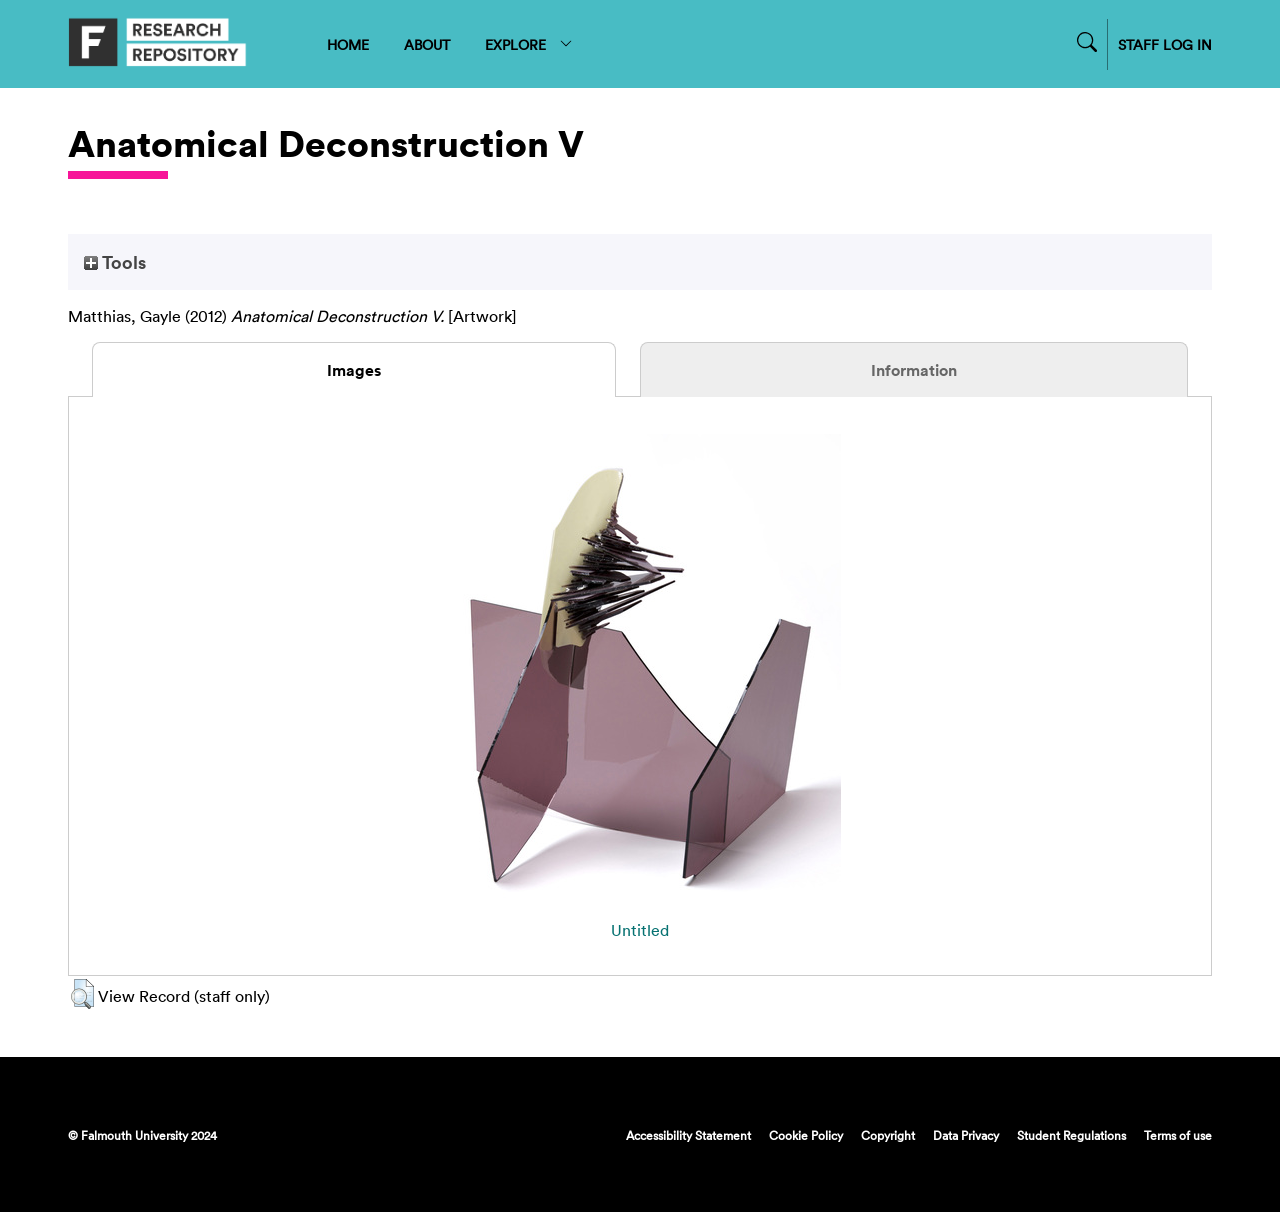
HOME (348, 44)
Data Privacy (966, 1135)
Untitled (640, 930)
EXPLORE (529, 44)
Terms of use (1178, 1135)
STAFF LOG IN (1165, 44)
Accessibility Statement (688, 1135)
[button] (82, 994)
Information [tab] (914, 370)
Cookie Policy (806, 1135)
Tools (115, 262)
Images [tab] (354, 370)
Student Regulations (1071, 1135)
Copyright (888, 1135)
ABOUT (427, 44)
